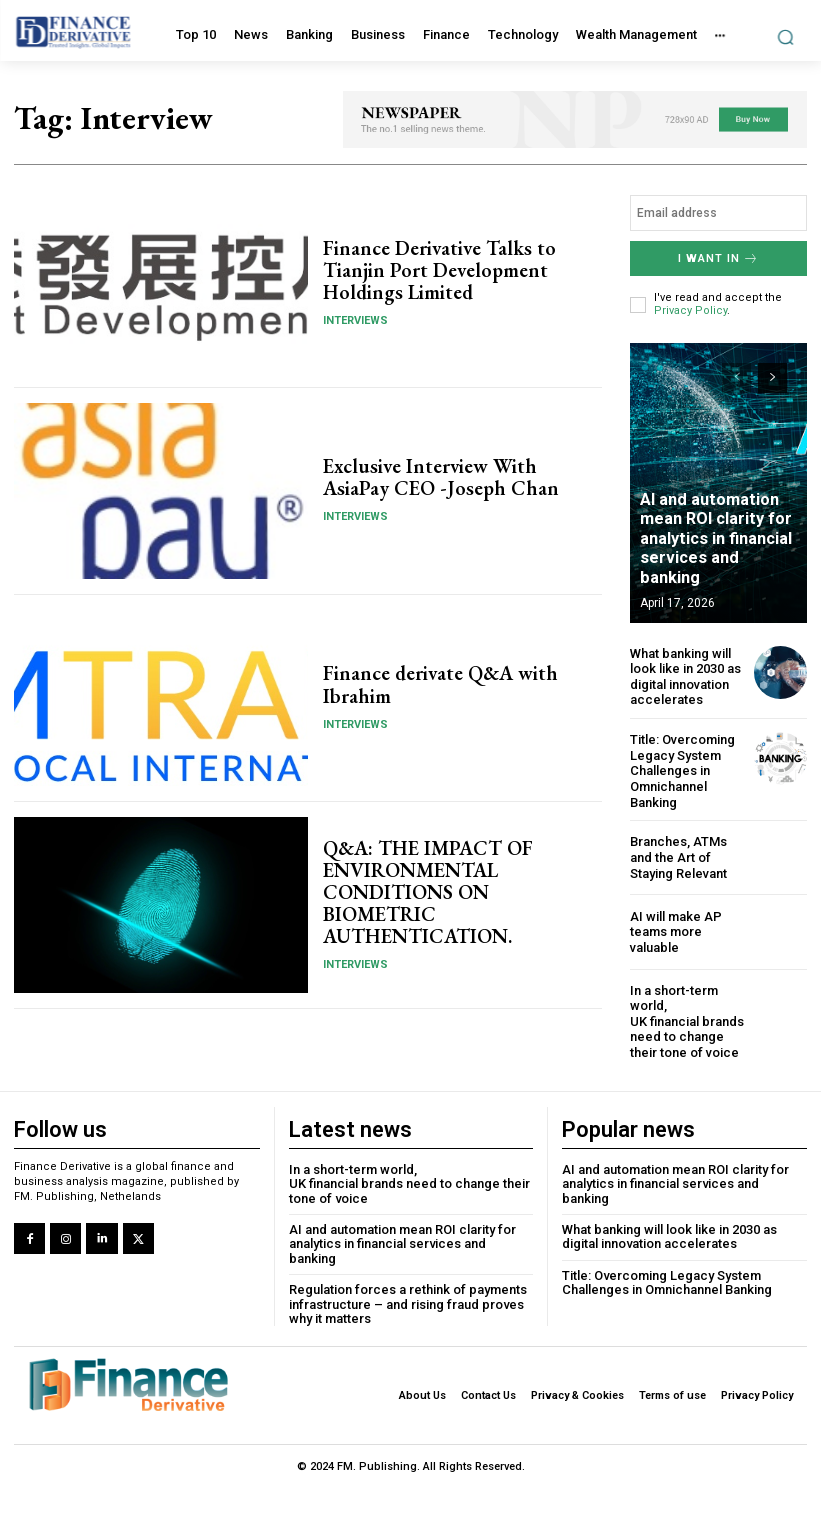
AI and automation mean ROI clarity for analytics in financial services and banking (720, 548)
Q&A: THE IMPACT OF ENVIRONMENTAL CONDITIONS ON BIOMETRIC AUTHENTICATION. (427, 892)
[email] (718, 213)
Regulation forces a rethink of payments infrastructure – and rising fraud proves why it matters (408, 1303)
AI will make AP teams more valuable (676, 931)
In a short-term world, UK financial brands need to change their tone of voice (687, 1020)
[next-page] (772, 378)
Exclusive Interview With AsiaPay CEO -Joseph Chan (440, 477)
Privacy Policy (690, 310)
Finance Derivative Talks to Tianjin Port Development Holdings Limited (439, 270)
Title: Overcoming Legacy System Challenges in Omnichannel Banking (682, 770)
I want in (718, 258)
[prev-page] (736, 378)
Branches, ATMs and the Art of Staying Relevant (678, 857)
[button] (785, 36)
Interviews (355, 320)
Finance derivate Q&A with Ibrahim (440, 685)
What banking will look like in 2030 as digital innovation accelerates (685, 677)
